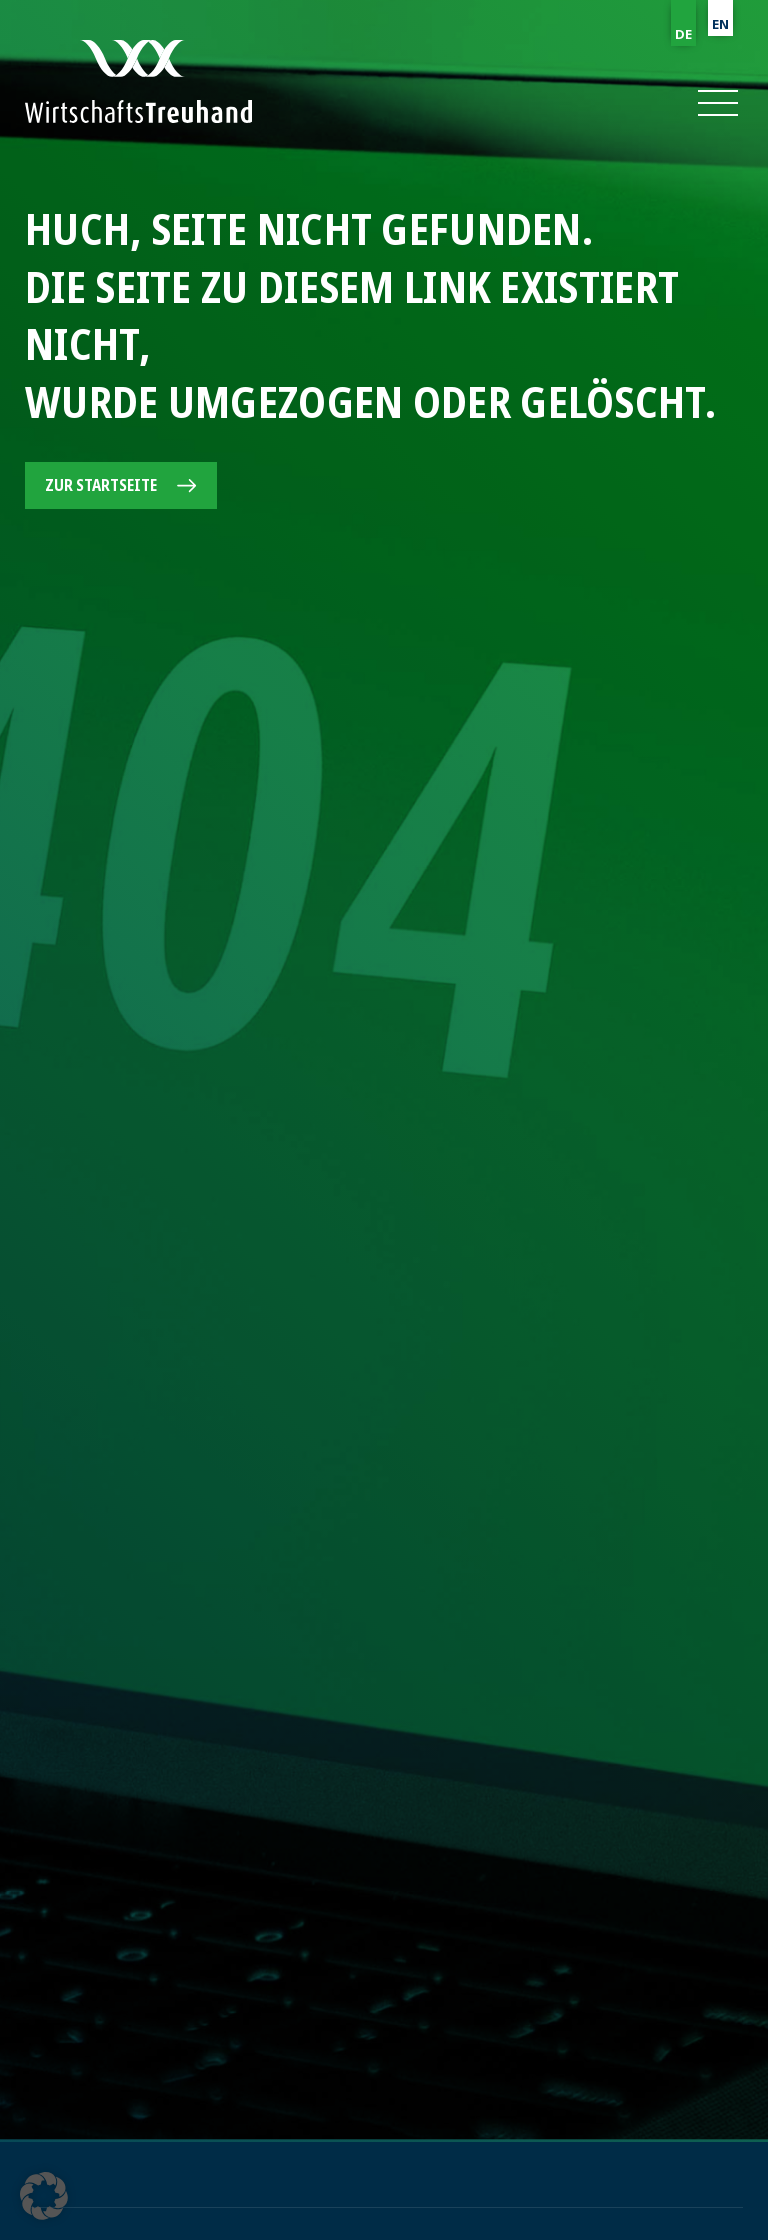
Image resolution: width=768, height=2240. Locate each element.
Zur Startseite (101, 485)
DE (683, 34)
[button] (716, 103)
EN (720, 24)
